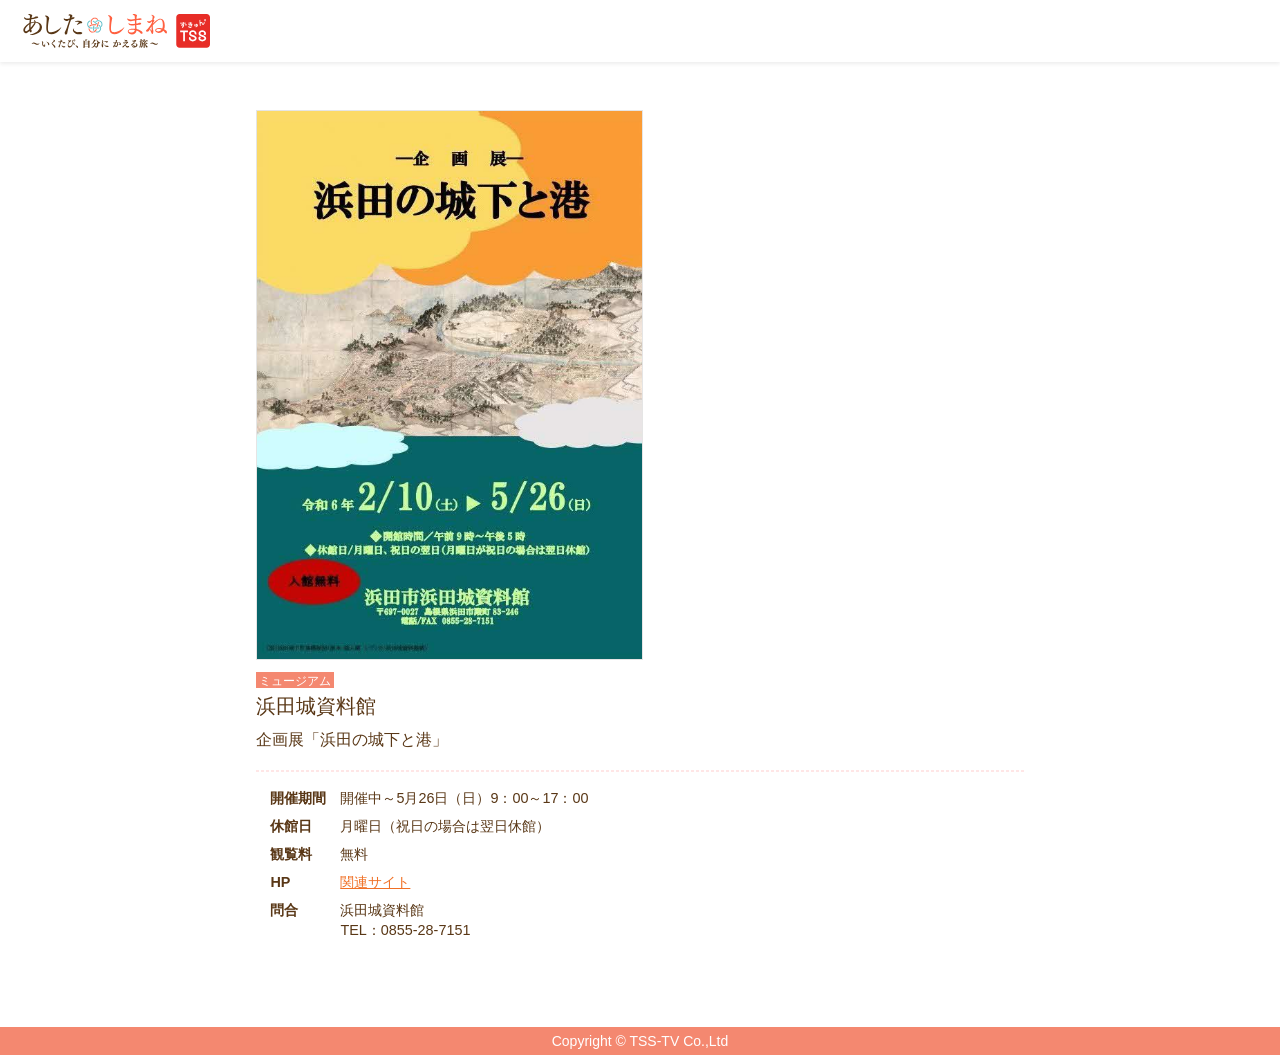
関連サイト (375, 882)
